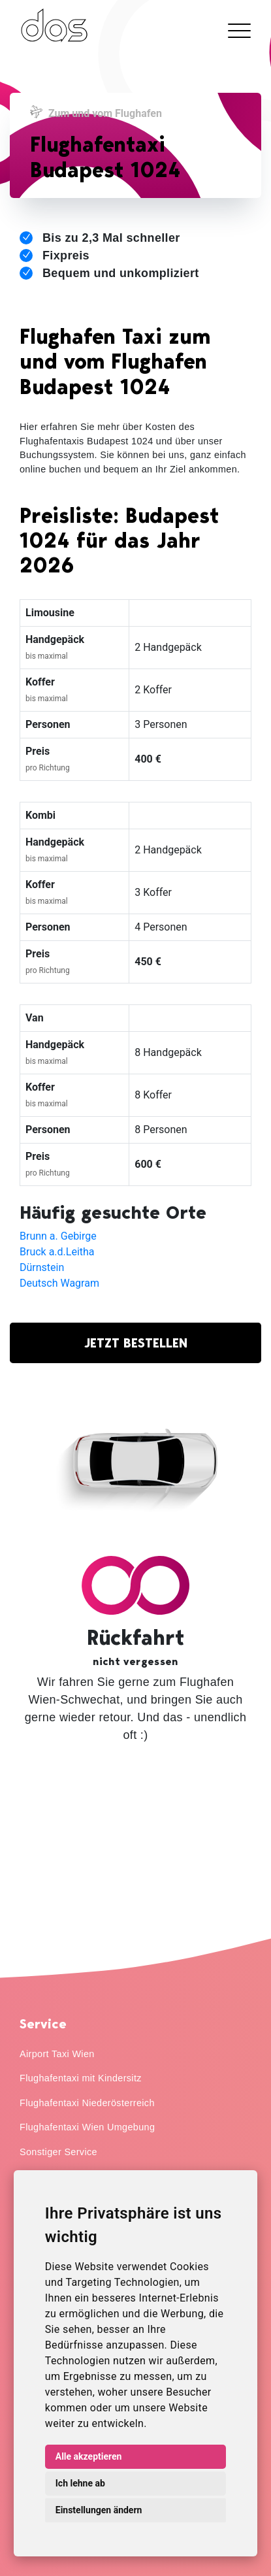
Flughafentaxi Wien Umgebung (87, 2127)
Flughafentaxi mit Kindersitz (81, 2078)
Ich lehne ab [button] (80, 2483)
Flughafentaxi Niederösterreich (87, 2103)
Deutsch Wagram (59, 1283)
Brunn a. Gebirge (58, 1236)
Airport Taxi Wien (57, 2054)
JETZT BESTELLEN (135, 1343)
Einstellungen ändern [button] (99, 2510)
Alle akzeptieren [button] (89, 2456)
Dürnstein (42, 1267)
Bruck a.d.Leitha (57, 1252)
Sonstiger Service (58, 2152)
